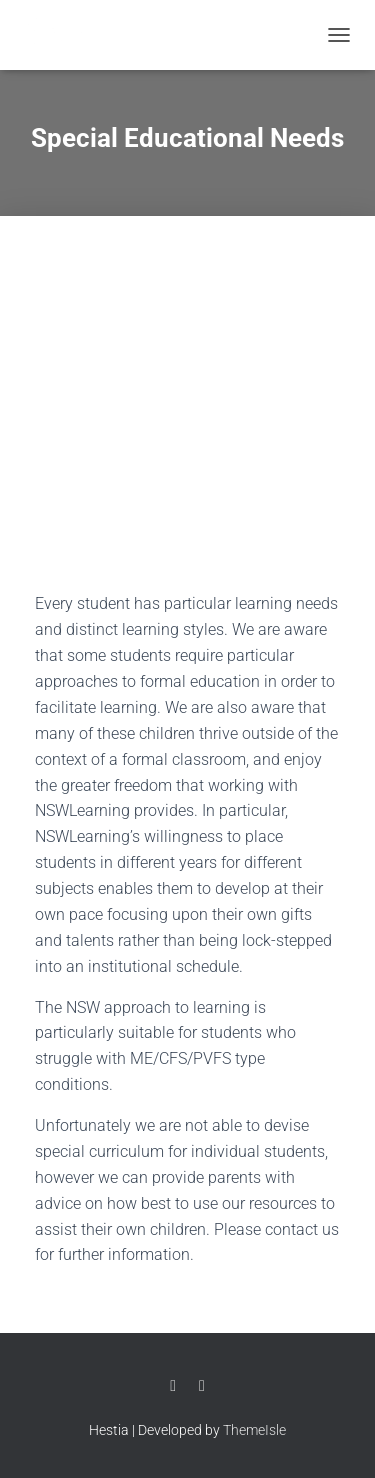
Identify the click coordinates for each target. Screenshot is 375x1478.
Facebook (173, 1386)
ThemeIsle (254, 1430)
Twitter (202, 1386)
